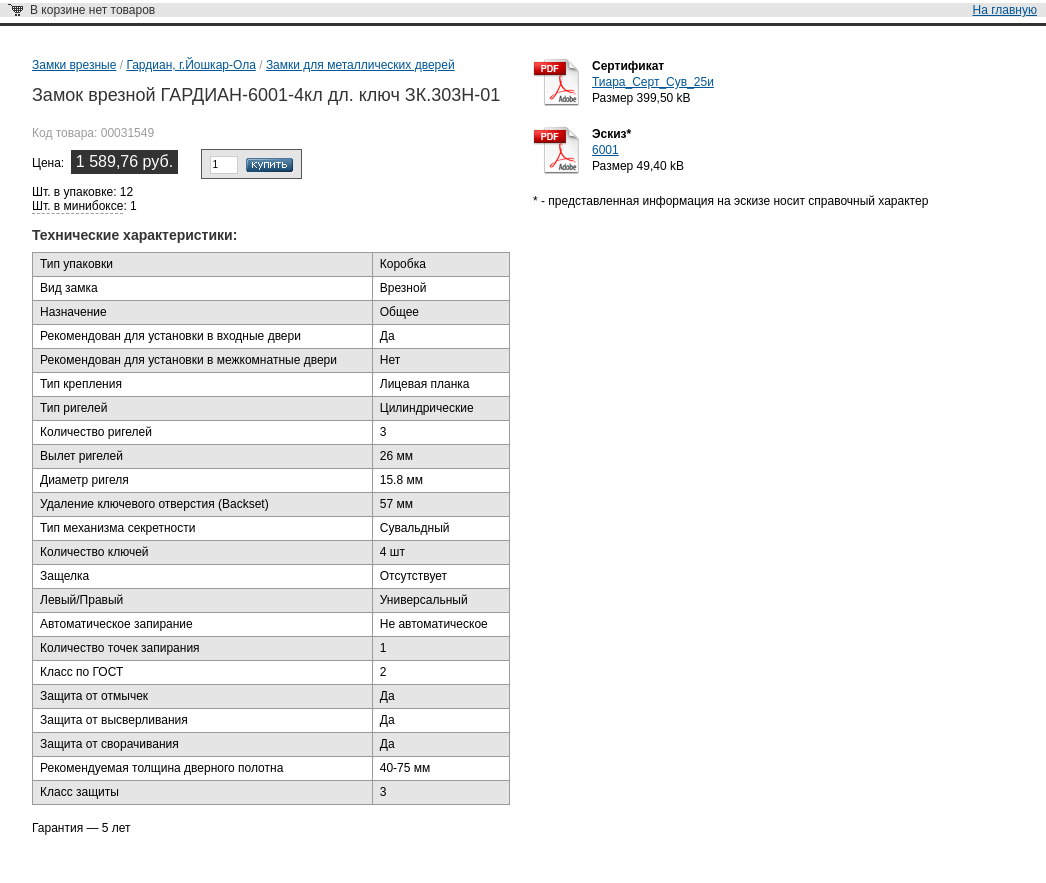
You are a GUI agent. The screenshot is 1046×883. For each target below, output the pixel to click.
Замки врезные (74, 65)
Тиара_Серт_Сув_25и (653, 82)
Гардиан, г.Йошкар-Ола (190, 65)
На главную (1005, 10)
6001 (605, 150)
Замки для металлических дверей (360, 65)
